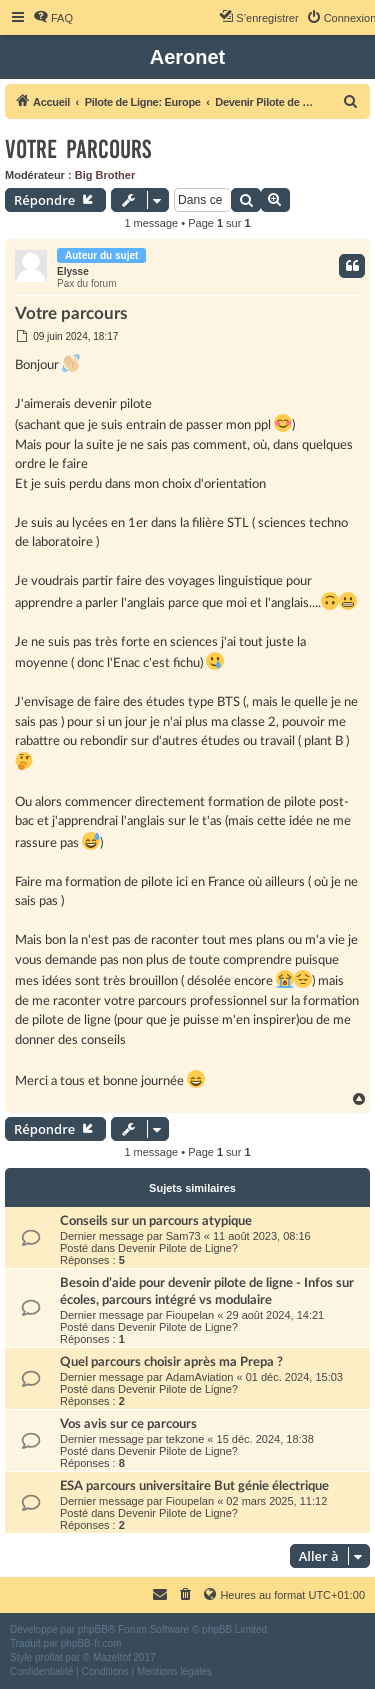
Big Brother (105, 175)
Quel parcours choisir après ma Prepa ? (171, 1362)
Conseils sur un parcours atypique (156, 1221)
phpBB (93, 1629)
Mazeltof (112, 1657)
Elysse (73, 271)
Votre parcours (78, 149)
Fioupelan (190, 1315)
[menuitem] (53, 18)
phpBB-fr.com (91, 1643)
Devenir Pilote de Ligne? (178, 1248)
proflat (49, 1657)
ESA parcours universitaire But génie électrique (194, 1486)
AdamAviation (200, 1377)
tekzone (185, 1439)
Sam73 (183, 1236)
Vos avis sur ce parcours (128, 1424)
